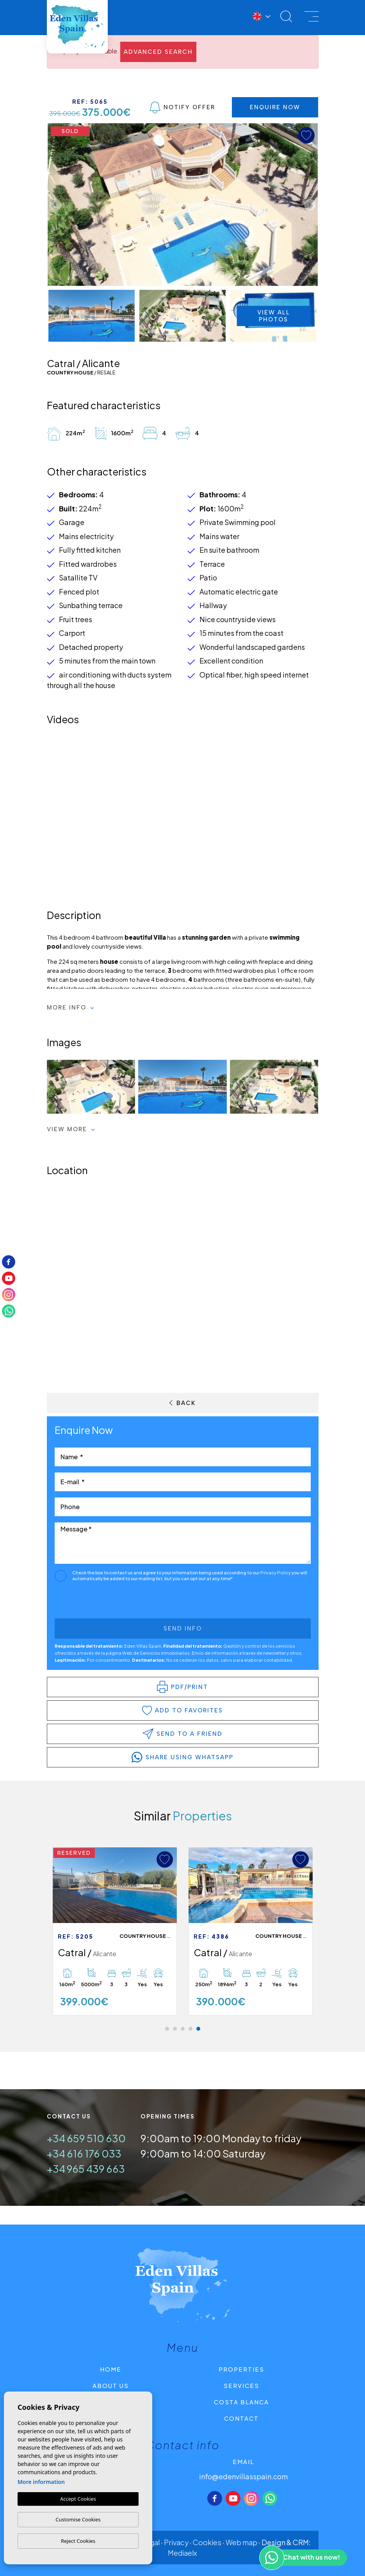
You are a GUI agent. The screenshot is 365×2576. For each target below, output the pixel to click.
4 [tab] (190, 2029)
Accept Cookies (78, 2498)
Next (310, 204)
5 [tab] (198, 2029)
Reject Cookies (78, 2540)
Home (110, 2369)
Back (182, 1403)
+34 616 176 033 (84, 2153)
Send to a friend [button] (182, 1733)
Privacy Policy (276, 1572)
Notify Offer (182, 107)
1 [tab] (167, 2029)
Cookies (207, 2542)
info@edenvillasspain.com (243, 2476)
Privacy (176, 2542)
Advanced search (158, 51)
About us (111, 2385)
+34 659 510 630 (86, 2138)
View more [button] (71, 1129)
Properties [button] (241, 2369)
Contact (241, 2418)
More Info (70, 1007)
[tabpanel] (251, 1931)
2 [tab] (175, 2029)
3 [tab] (183, 2029)
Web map (241, 2542)
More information (41, 2482)
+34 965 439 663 (86, 2168)
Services (241, 2385)
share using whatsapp (182, 1757)
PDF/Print (182, 1687)
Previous (55, 204)
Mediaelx (182, 2552)
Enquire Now (275, 107)
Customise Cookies (77, 2519)
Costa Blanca (241, 2402)
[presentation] (96, 1602)
